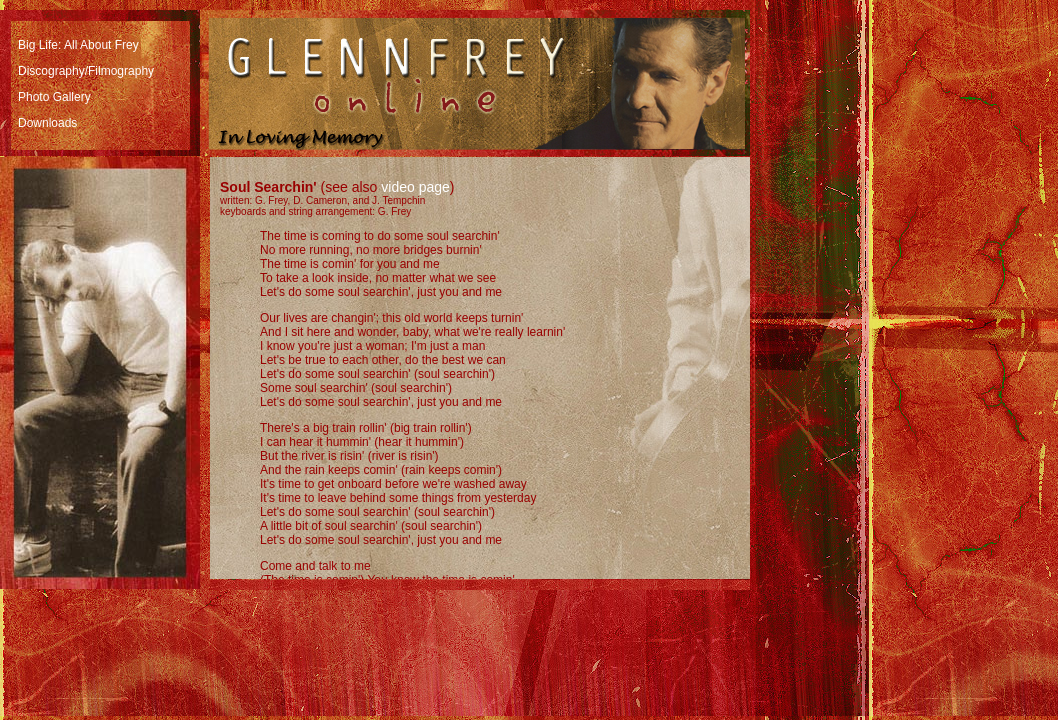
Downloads (47, 123)
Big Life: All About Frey (78, 45)
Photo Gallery (54, 97)
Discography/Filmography (86, 71)
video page (415, 187)
